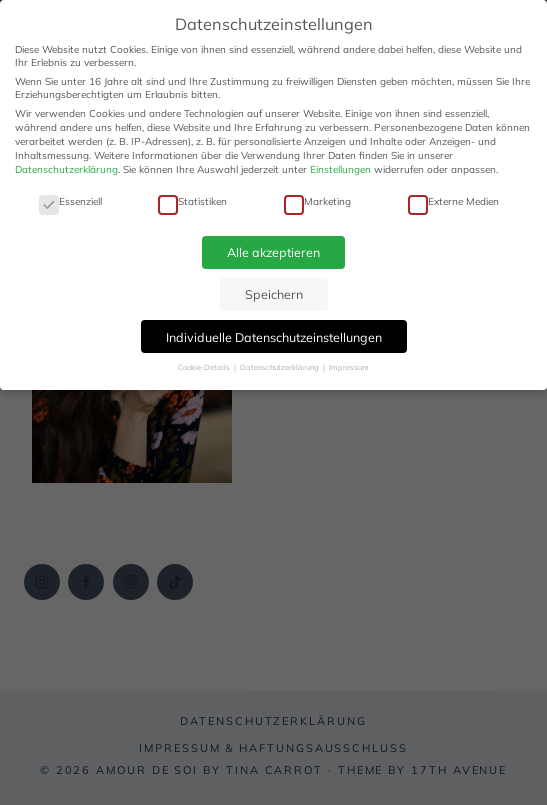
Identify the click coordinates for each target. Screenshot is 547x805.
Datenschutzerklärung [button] (280, 367)
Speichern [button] (274, 294)
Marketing (317, 201)
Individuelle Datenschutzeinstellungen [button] (274, 337)
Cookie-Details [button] (205, 367)
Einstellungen (340, 169)
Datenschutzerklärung (66, 169)
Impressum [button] (349, 367)
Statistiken (192, 201)
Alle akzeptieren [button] (273, 252)
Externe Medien (453, 201)
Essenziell (70, 201)
